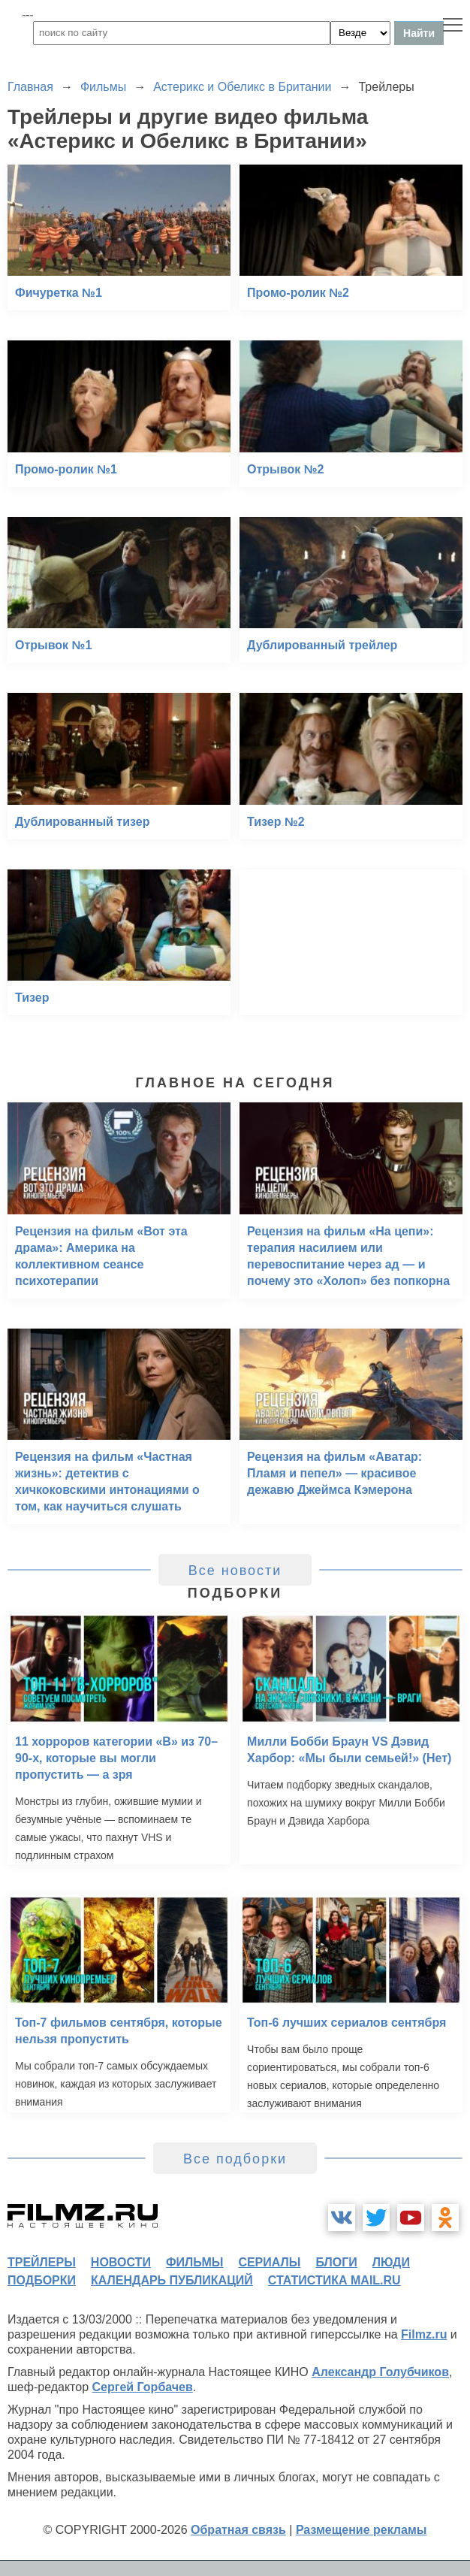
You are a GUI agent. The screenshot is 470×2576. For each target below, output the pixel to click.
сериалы (269, 2262)
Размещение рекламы (361, 2529)
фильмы (194, 2262)
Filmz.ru (424, 2334)
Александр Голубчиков (380, 2372)
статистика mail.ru (334, 2280)
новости (121, 2262)
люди (391, 2262)
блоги (336, 2262)
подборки (42, 2280)
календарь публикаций (172, 2280)
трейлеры (42, 2262)
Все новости (235, 1570)
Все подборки (235, 2158)
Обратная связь (238, 2529)
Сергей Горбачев (142, 2387)
